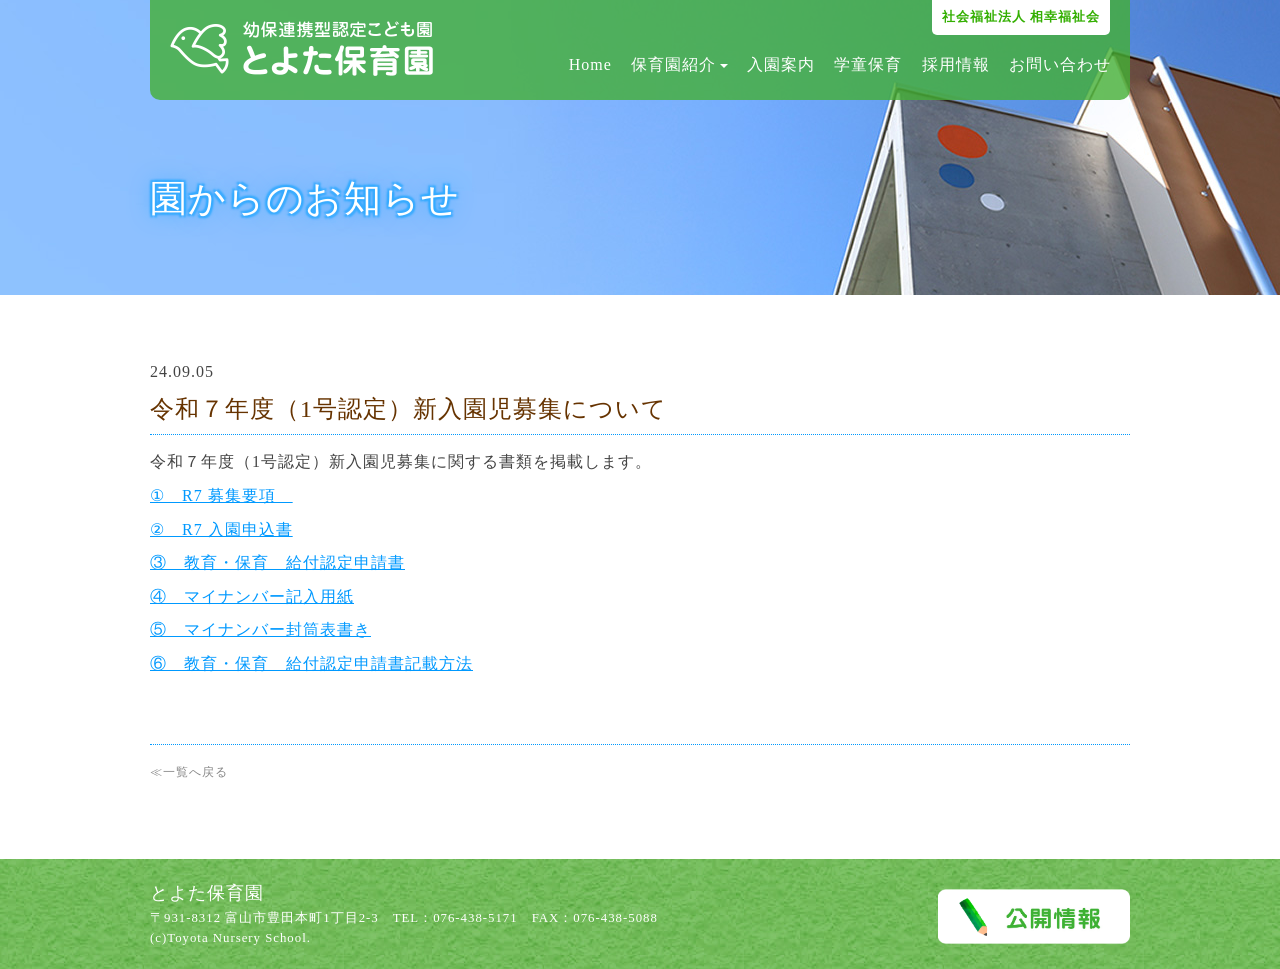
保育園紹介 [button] (679, 64)
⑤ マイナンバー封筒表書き (260, 629)
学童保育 (868, 64)
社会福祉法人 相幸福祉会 (1021, 16)
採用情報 (956, 64)
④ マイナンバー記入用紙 (252, 596)
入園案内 (781, 64)
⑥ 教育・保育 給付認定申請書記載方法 (311, 663)
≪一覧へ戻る (189, 772)
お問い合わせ (1060, 64)
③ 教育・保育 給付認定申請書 (277, 562)
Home (590, 64)
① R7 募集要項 (221, 495)
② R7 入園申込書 (221, 529)
